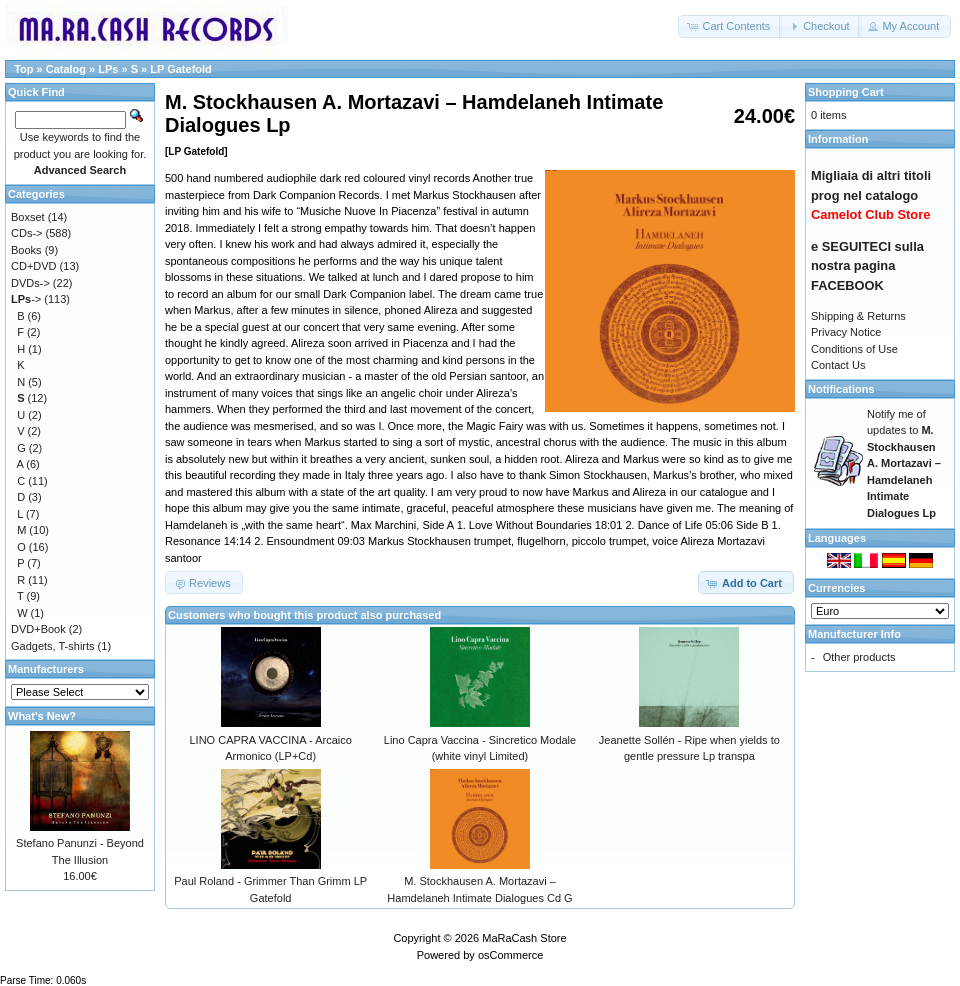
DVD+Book (38, 629)
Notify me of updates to (904, 463)
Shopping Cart (846, 92)
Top (23, 69)
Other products (859, 657)
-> (26, 299)
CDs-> (26, 233)
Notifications (841, 389)
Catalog (66, 69)
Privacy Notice (846, 332)
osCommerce (510, 955)
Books (26, 250)
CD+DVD (34, 266)
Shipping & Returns (858, 316)
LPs (108, 69)
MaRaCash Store (524, 938)
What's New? (42, 716)
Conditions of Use (854, 349)
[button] (730, 26)
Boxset (28, 217)
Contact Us (838, 365)
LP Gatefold (181, 69)
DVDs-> (30, 283)
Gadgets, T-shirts (53, 646)
